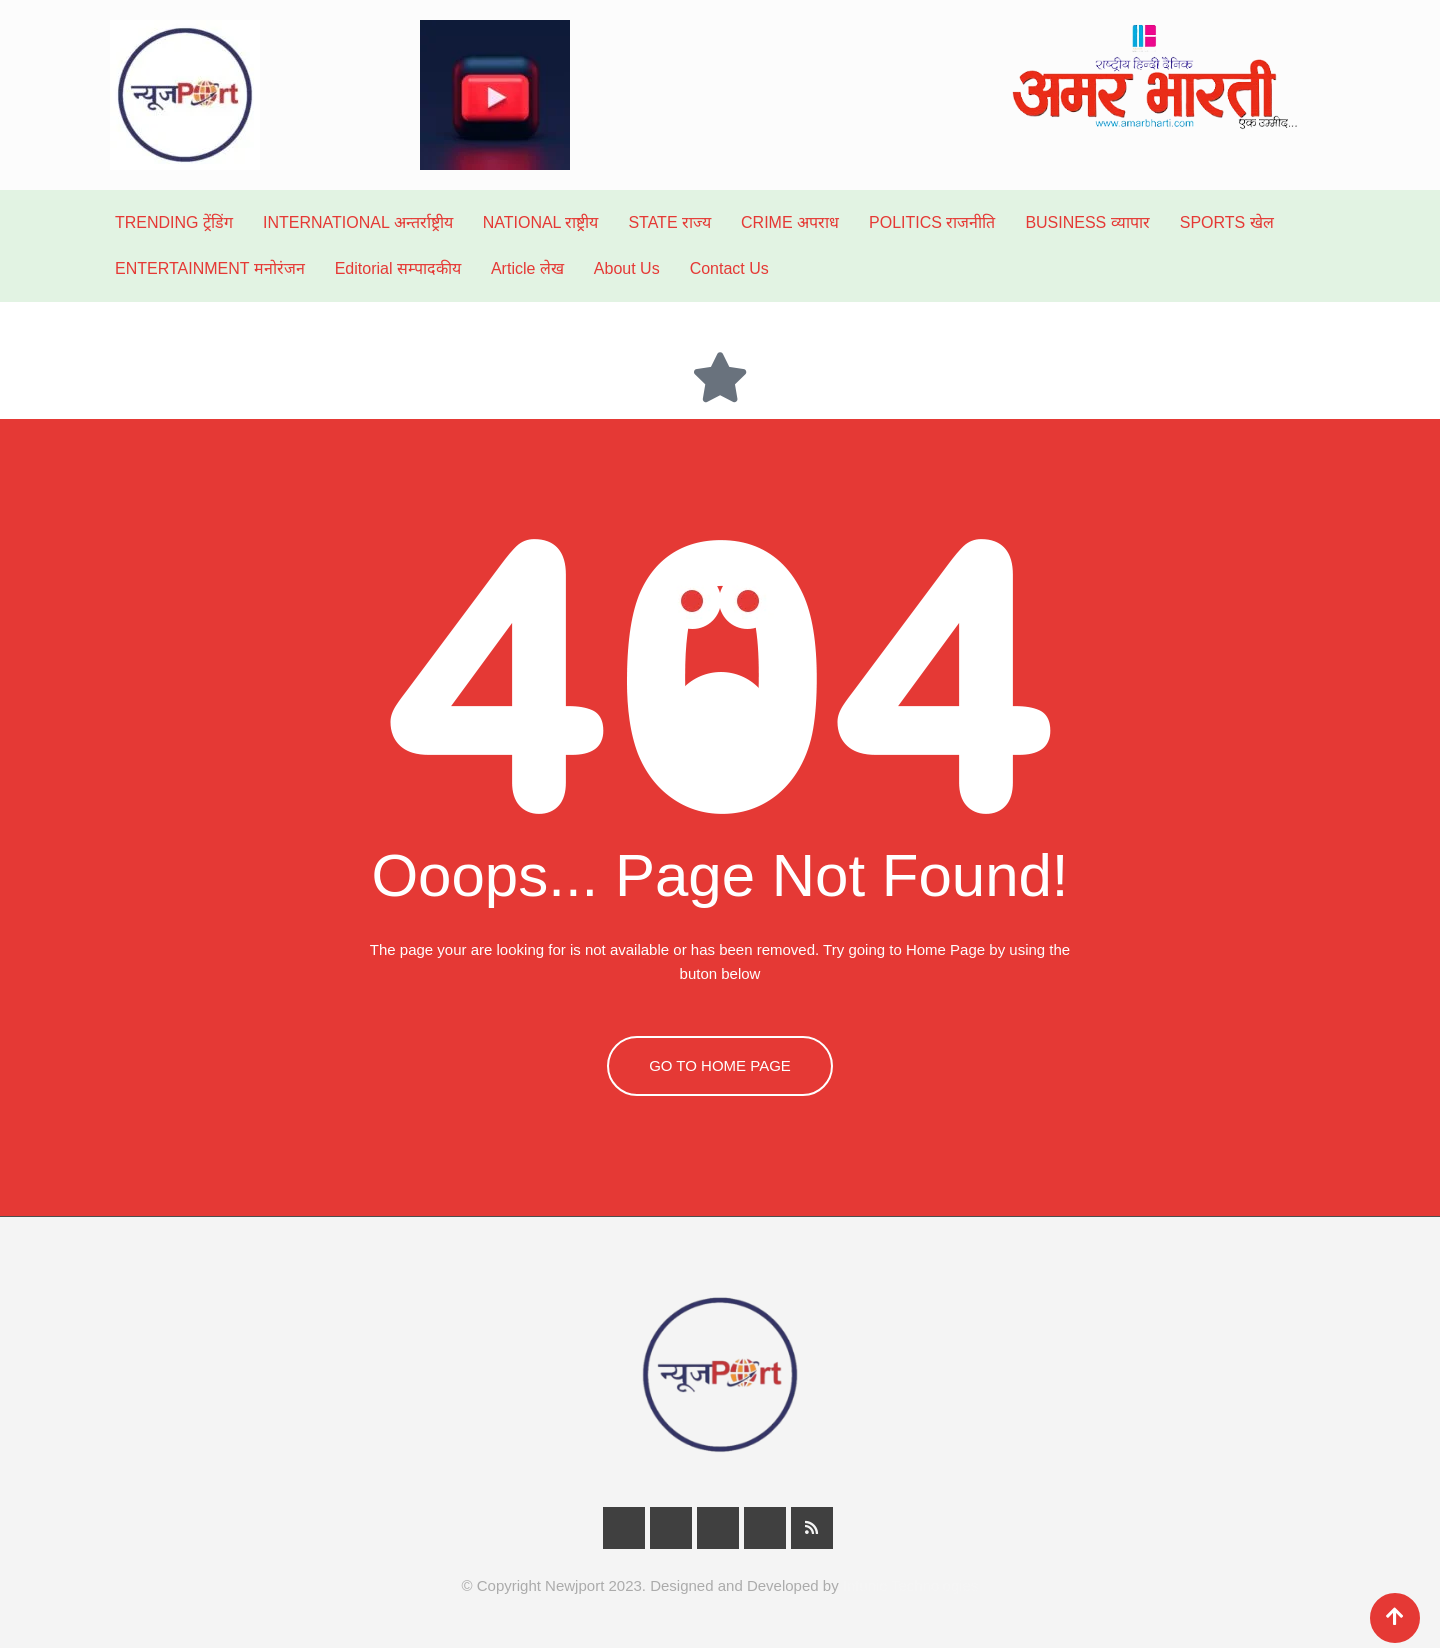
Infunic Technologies (911, 1585)
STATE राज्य (669, 222)
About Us (627, 268)
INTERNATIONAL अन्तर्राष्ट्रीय (358, 222)
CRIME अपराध (790, 222)
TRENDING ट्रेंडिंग (174, 222)
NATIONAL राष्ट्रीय (541, 222)
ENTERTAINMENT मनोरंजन (210, 268)
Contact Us (729, 268)
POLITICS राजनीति (932, 222)
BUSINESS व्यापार (1087, 222)
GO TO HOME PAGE (720, 1065)
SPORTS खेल (1227, 222)
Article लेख (527, 268)
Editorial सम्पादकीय (398, 268)
